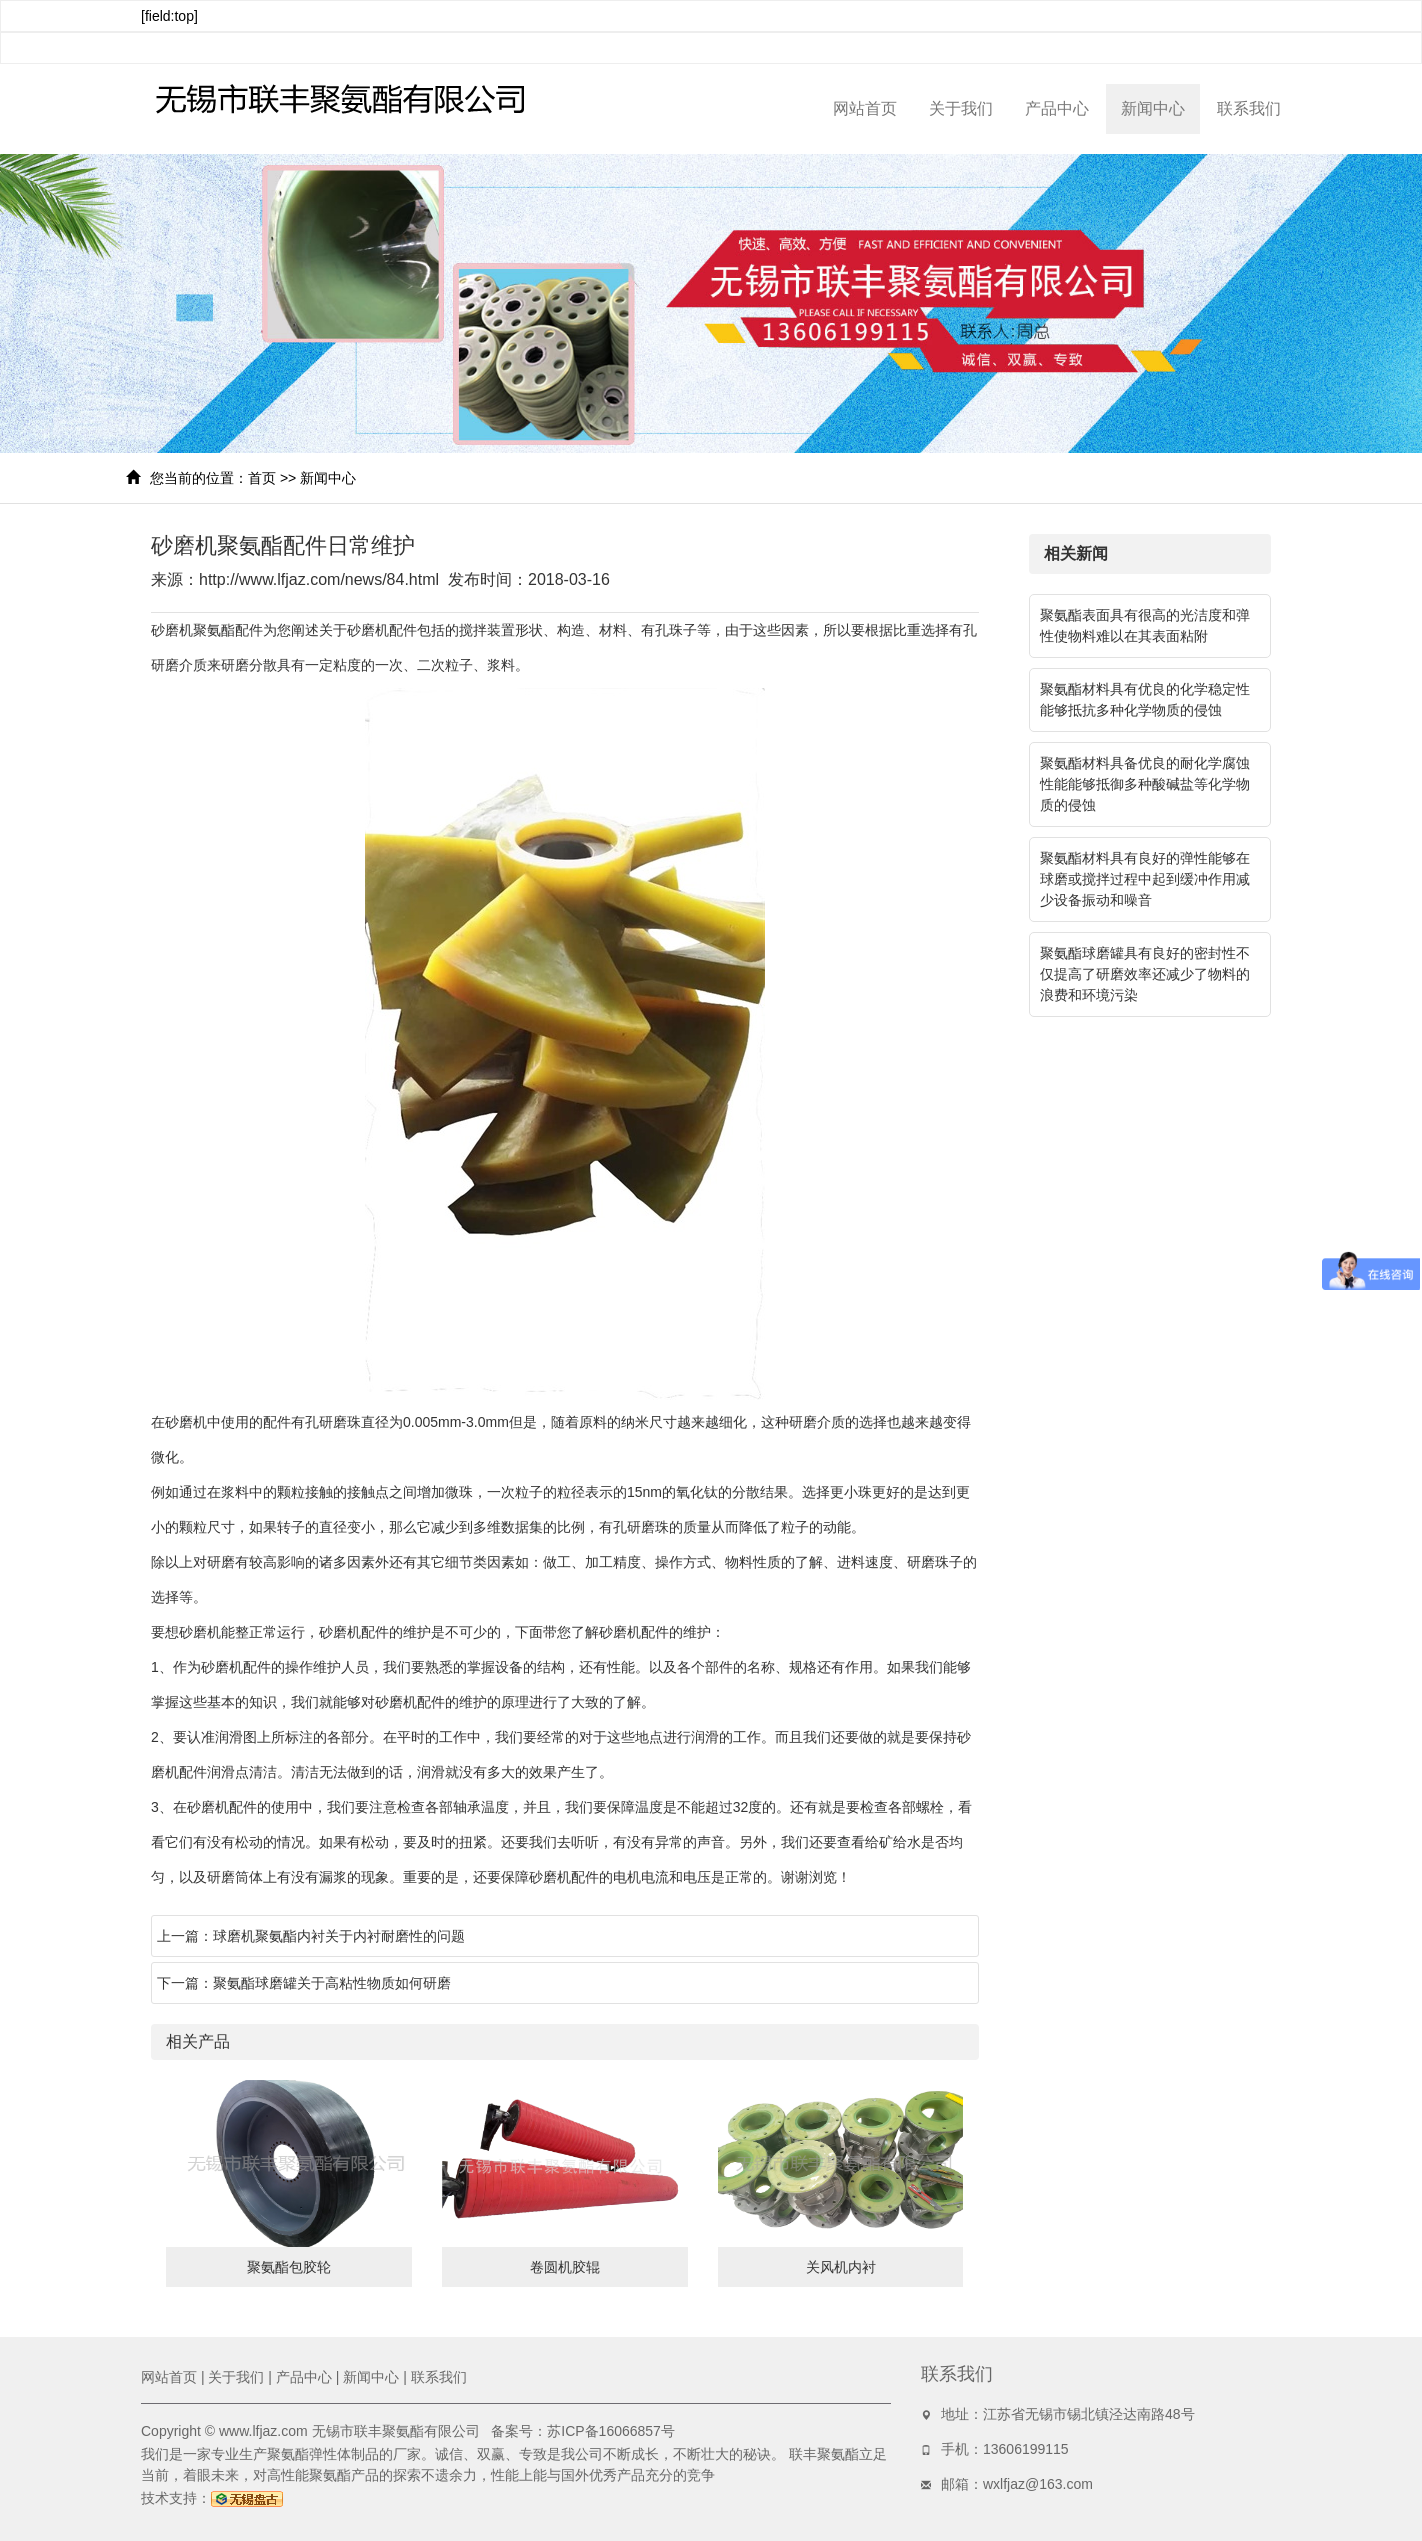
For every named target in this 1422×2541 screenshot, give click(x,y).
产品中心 (1057, 108)
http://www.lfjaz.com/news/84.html (319, 579)
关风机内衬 (841, 2267)
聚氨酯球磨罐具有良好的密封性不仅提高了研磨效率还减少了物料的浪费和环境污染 (1145, 974)
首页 (262, 478)
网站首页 (865, 108)
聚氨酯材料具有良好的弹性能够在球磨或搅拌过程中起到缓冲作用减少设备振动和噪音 (1145, 879)
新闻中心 (1153, 108)
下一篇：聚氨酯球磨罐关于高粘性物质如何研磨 (304, 1983)
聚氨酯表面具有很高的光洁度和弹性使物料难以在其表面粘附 (1145, 625)
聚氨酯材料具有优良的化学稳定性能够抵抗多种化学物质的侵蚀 (1145, 699)
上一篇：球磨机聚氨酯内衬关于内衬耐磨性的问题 (311, 1936)
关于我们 (961, 108)
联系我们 (1249, 108)
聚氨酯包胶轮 (289, 2267)
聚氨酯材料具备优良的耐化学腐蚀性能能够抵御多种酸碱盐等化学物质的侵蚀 (1145, 784)
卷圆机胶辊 (565, 2267)
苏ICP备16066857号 (611, 2431)
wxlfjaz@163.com (1038, 2484)
